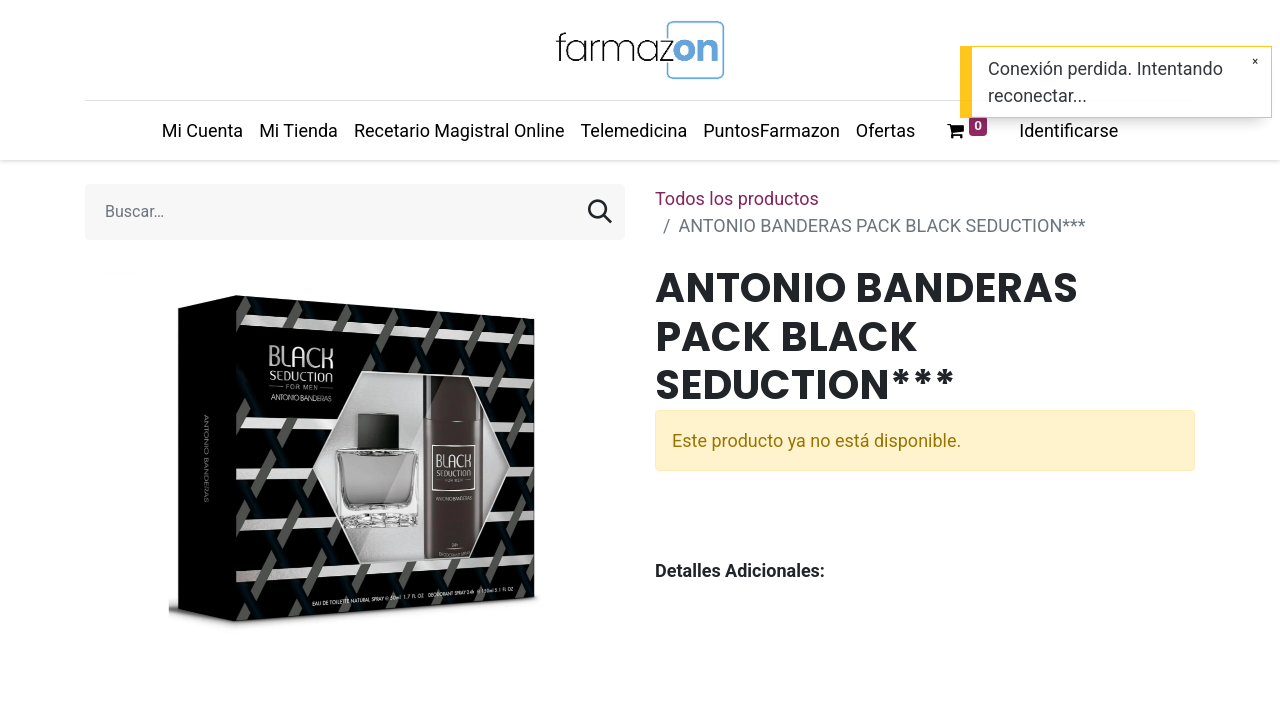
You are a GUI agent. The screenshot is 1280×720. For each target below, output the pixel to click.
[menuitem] (202, 130)
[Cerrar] (1255, 61)
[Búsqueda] (600, 212)
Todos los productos (737, 198)
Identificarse (1068, 130)
